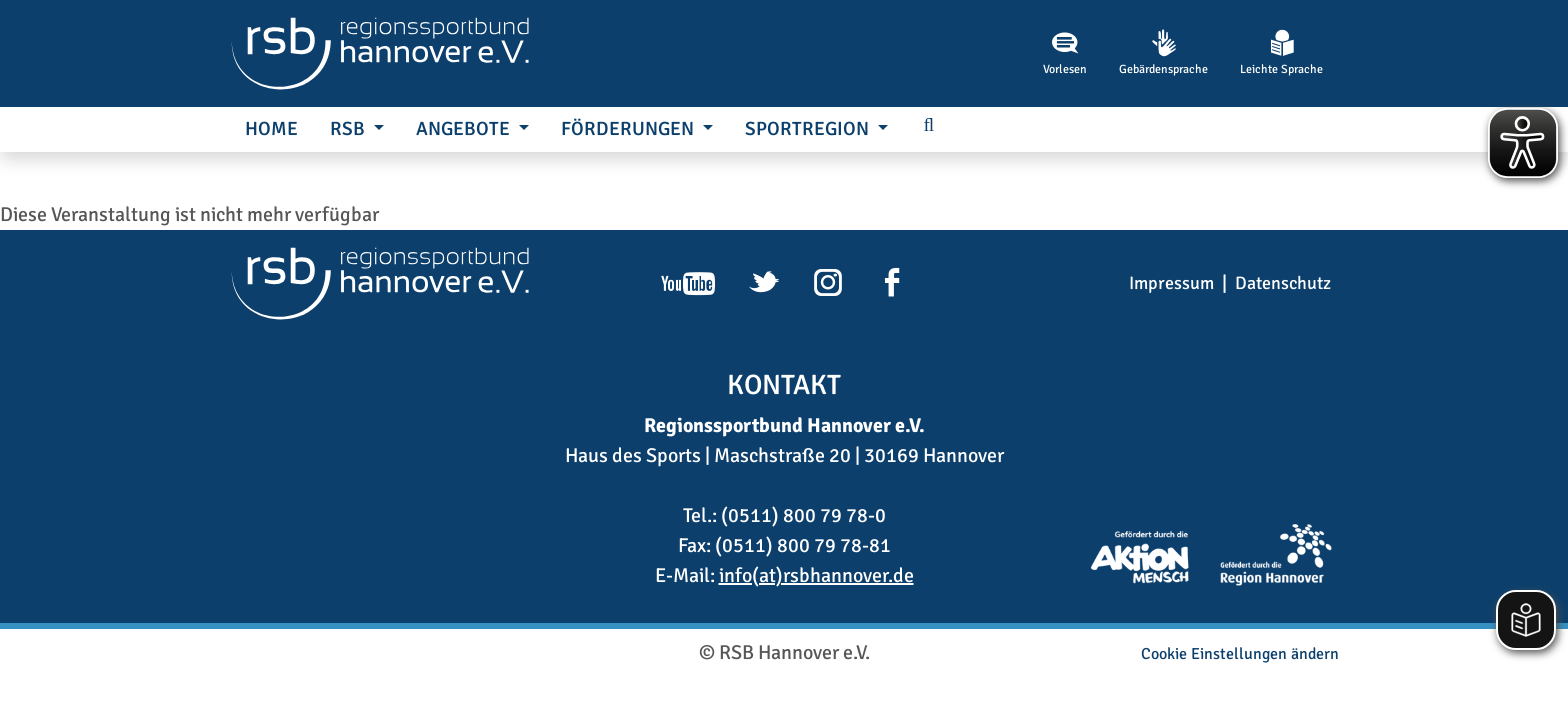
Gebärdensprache (1163, 53)
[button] (929, 126)
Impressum (1171, 283)
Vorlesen (1065, 53)
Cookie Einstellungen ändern (1240, 654)
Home (271, 129)
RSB (349, 129)
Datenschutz (1283, 283)
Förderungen (629, 129)
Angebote (465, 129)
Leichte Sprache (1281, 53)
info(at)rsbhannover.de (816, 575)
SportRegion (809, 129)
